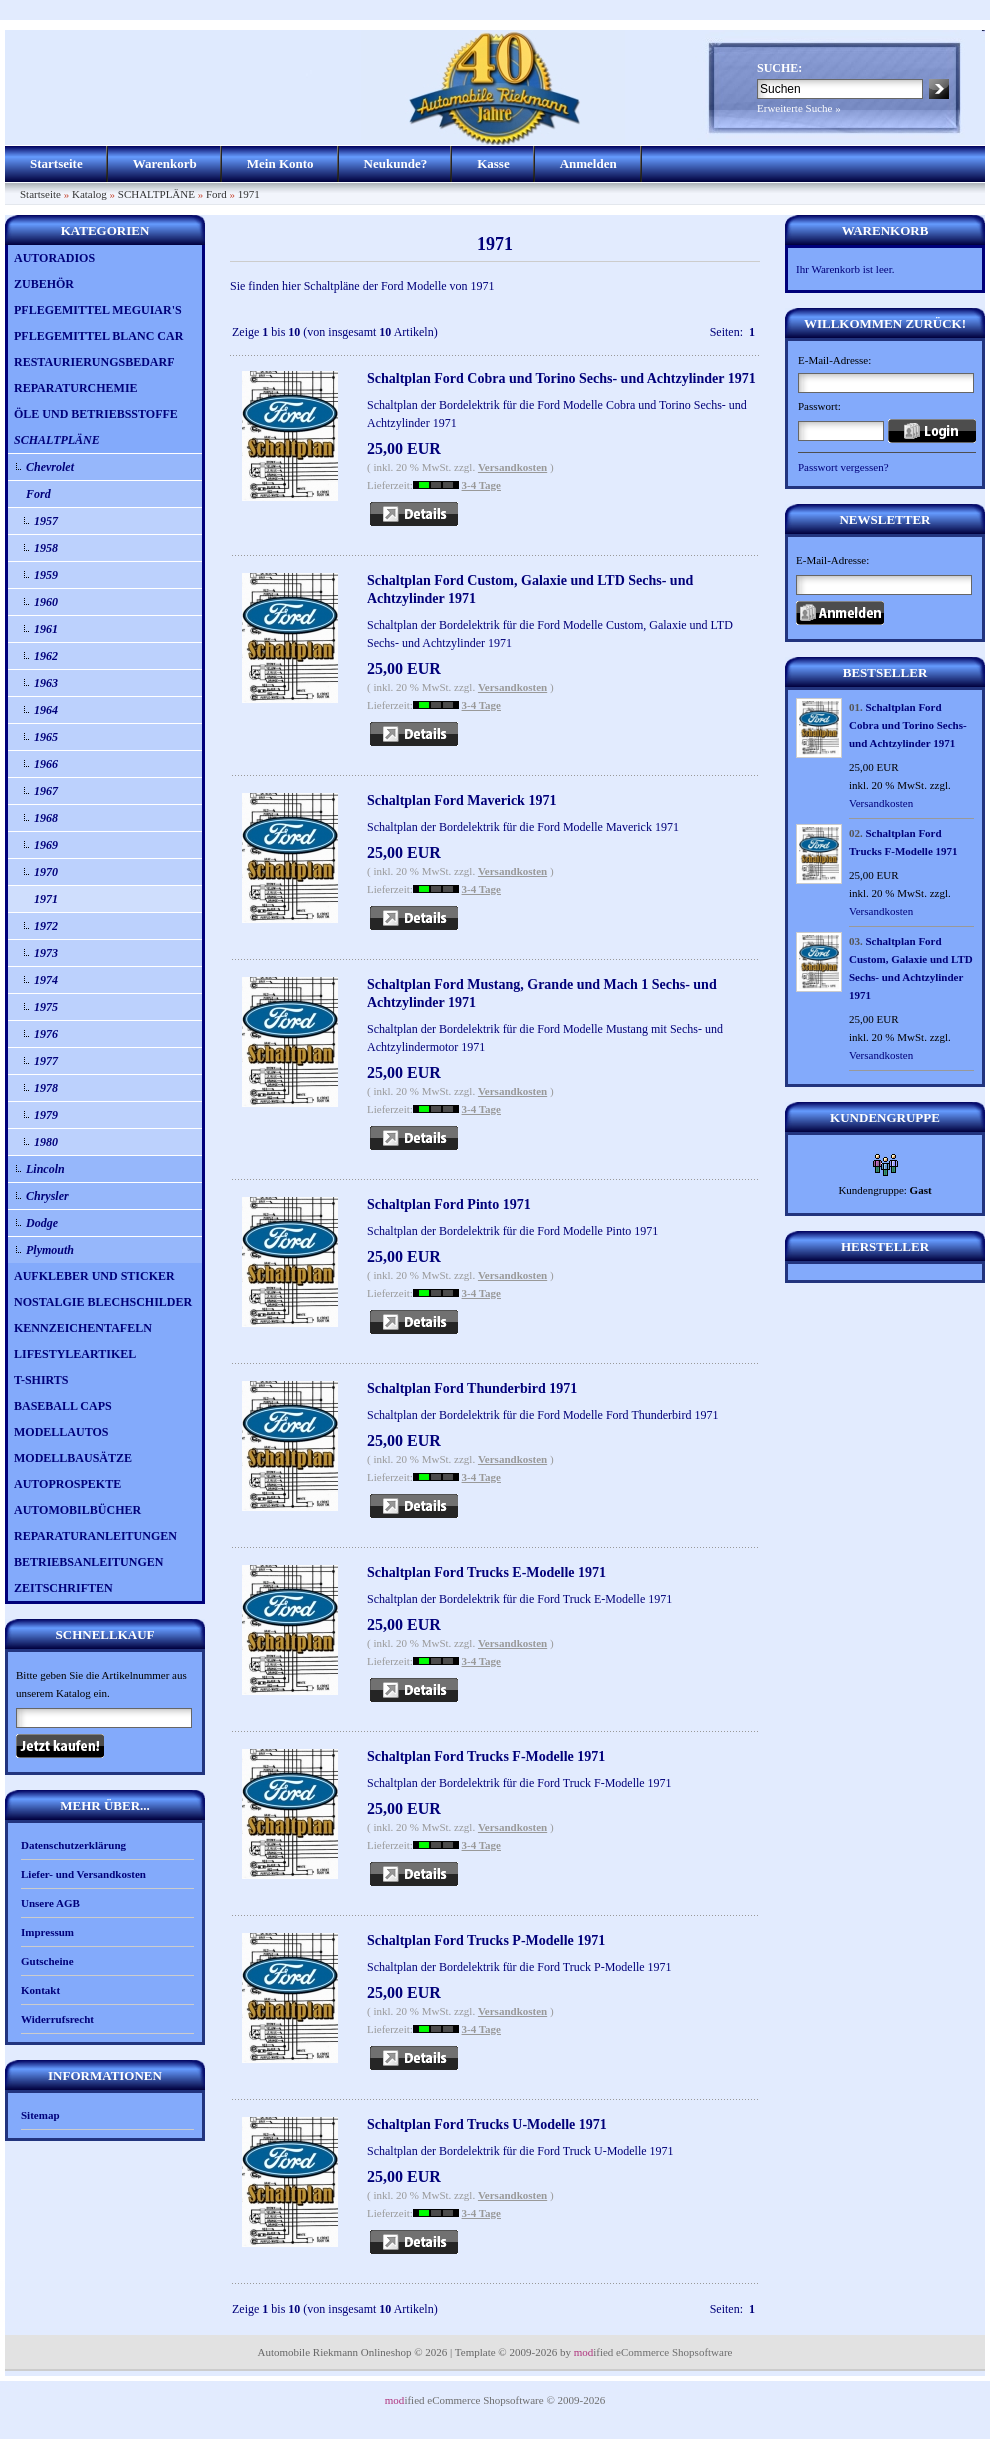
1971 (249, 194)
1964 (46, 710)
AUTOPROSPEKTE (67, 1484)
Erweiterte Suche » (799, 108)
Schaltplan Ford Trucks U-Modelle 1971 (487, 2124)
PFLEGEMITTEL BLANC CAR (98, 336)
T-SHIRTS (41, 1380)
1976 (46, 1034)
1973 (46, 953)
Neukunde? (396, 163)
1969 (46, 845)
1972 (46, 926)
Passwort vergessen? (843, 467)
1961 (46, 629)
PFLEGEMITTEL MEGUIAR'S (98, 310)
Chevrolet (50, 467)
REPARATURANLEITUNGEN (95, 1536)
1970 (46, 872)
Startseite (56, 163)
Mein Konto (280, 163)
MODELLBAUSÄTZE (73, 1458)
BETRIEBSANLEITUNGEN (88, 1562)
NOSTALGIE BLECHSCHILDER (103, 1302)
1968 (46, 818)
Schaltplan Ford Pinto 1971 (449, 1204)
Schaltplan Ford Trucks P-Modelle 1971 (486, 1940)
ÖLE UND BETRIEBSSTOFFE (96, 414)
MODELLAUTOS (61, 1432)
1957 (46, 521)
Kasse (493, 163)
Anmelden (588, 163)
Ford (216, 194)
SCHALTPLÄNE (156, 194)
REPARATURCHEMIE (76, 388)
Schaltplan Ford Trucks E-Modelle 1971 (486, 1572)
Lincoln (45, 1169)
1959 (46, 575)
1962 (46, 656)
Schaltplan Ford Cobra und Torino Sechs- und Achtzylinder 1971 (561, 378)
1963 (46, 683)
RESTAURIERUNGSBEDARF (94, 362)
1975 (46, 1007)
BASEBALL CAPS (63, 1406)
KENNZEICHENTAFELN (83, 1328)
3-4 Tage (481, 485)
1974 (46, 980)
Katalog (89, 194)
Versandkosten (512, 467)
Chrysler (47, 1196)
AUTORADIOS (54, 258)
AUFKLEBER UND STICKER (94, 1276)
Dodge (42, 1223)
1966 (46, 764)
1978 (46, 1088)
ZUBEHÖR (44, 284)
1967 (46, 791)
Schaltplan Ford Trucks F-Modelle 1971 (486, 1756)
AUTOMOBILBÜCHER (77, 1510)
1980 (46, 1142)
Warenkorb (165, 163)
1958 (46, 548)
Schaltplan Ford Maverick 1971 (461, 800)
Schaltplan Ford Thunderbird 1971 (472, 1388)
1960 (46, 602)
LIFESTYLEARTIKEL (75, 1354)
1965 (46, 737)
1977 (46, 1061)
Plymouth (50, 1250)
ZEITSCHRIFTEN (63, 1588)
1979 (46, 1115)
